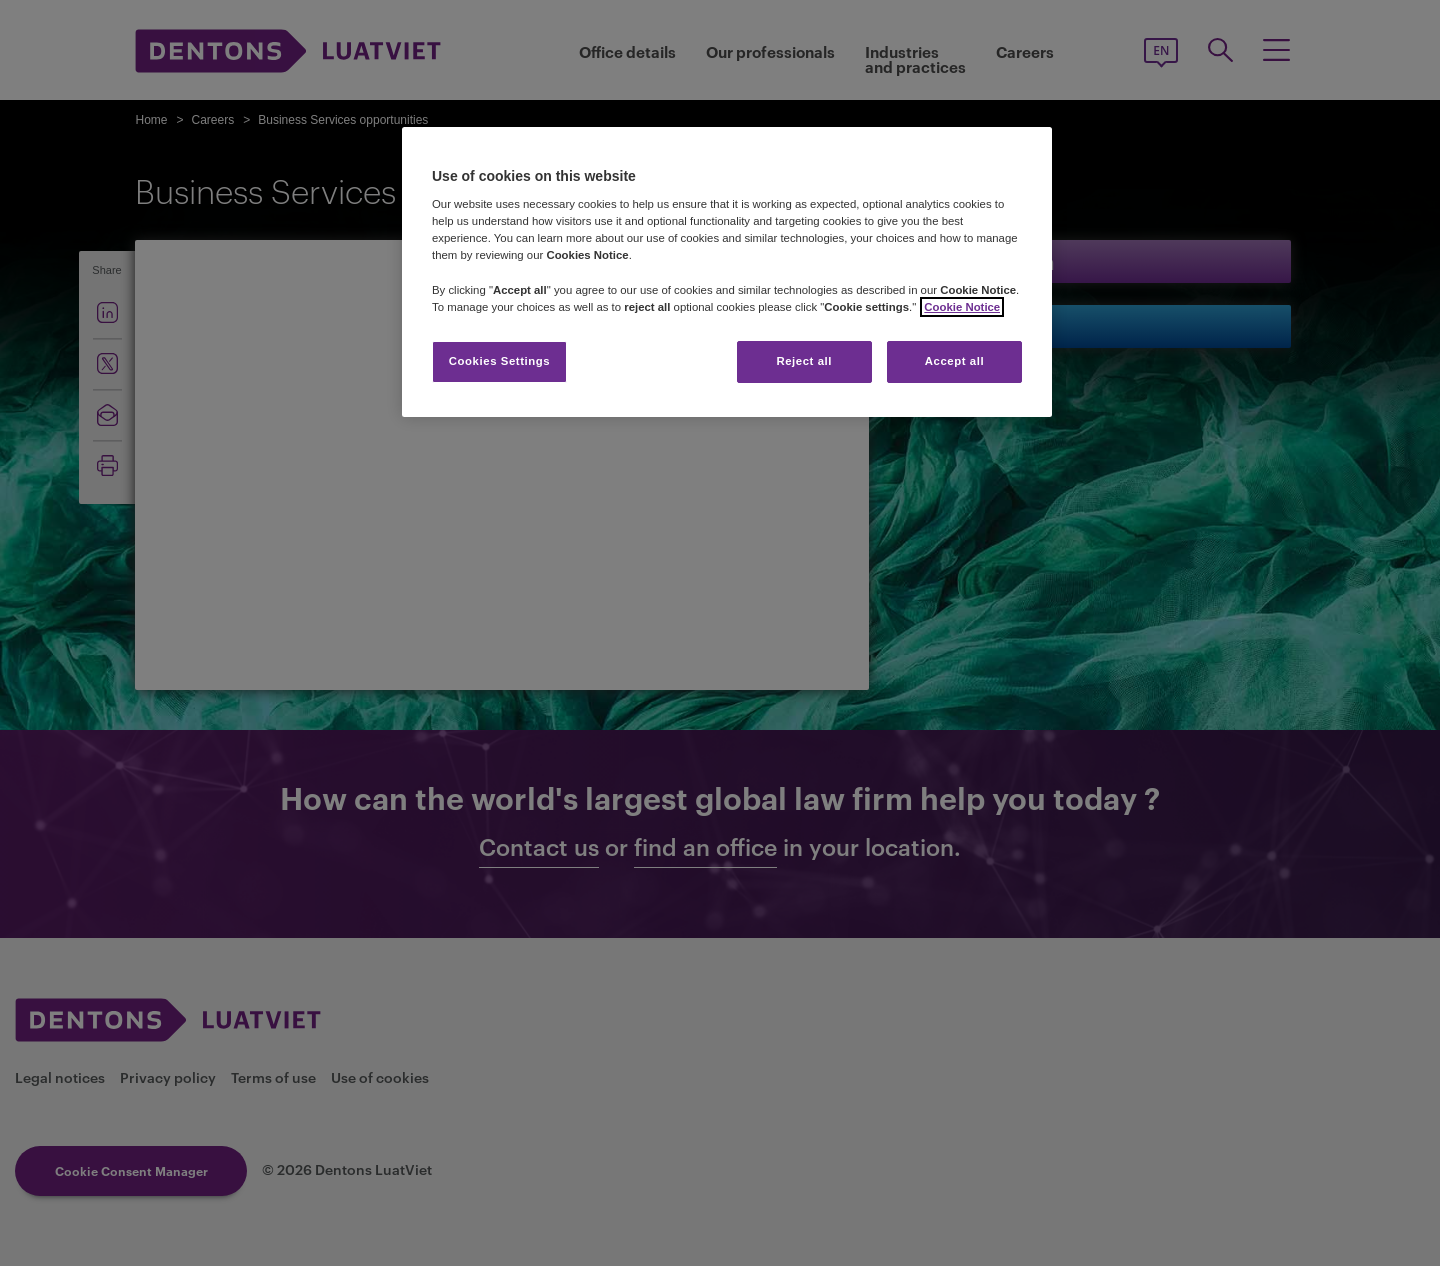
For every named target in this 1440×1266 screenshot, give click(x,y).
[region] (727, 272)
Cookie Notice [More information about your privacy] (962, 307)
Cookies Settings (499, 361)
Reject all (804, 361)
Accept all (954, 361)
